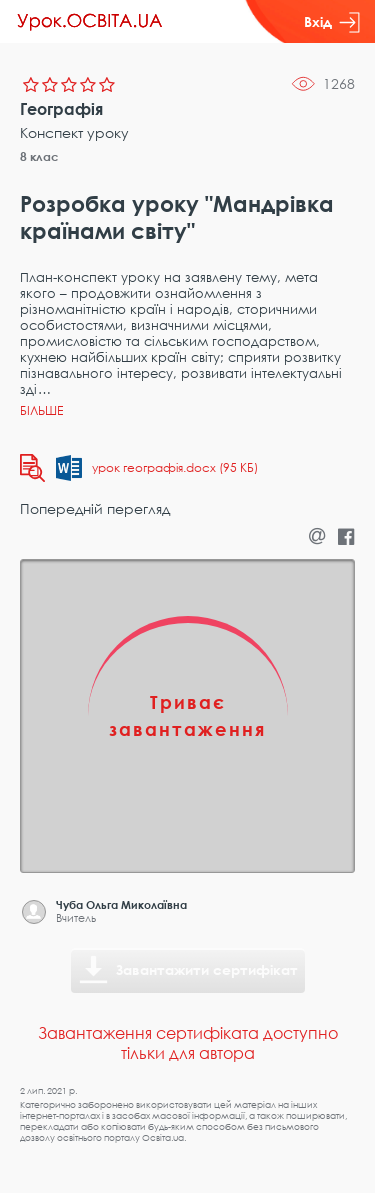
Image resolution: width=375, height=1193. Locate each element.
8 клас (39, 156)
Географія (61, 109)
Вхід (332, 22)
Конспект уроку (74, 132)
